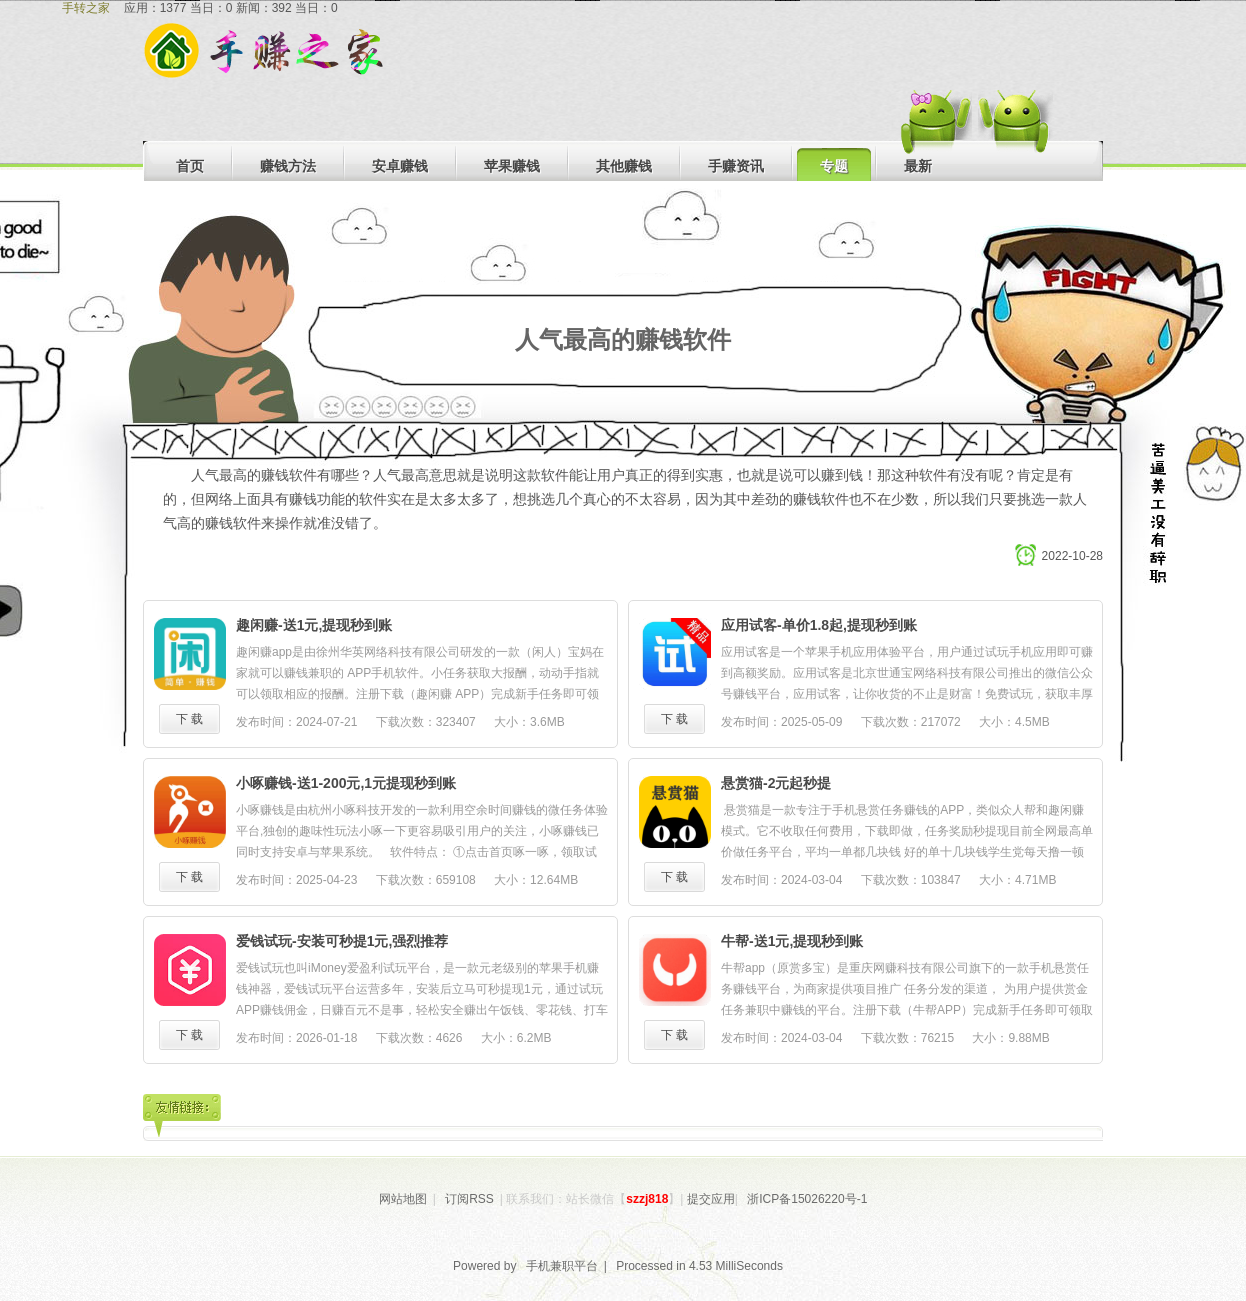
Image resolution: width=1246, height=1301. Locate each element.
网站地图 (403, 1199)
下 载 (189, 719)
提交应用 (711, 1199)
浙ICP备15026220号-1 (807, 1199)
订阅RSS (469, 1199)
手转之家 (86, 8)
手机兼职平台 (562, 1266)
